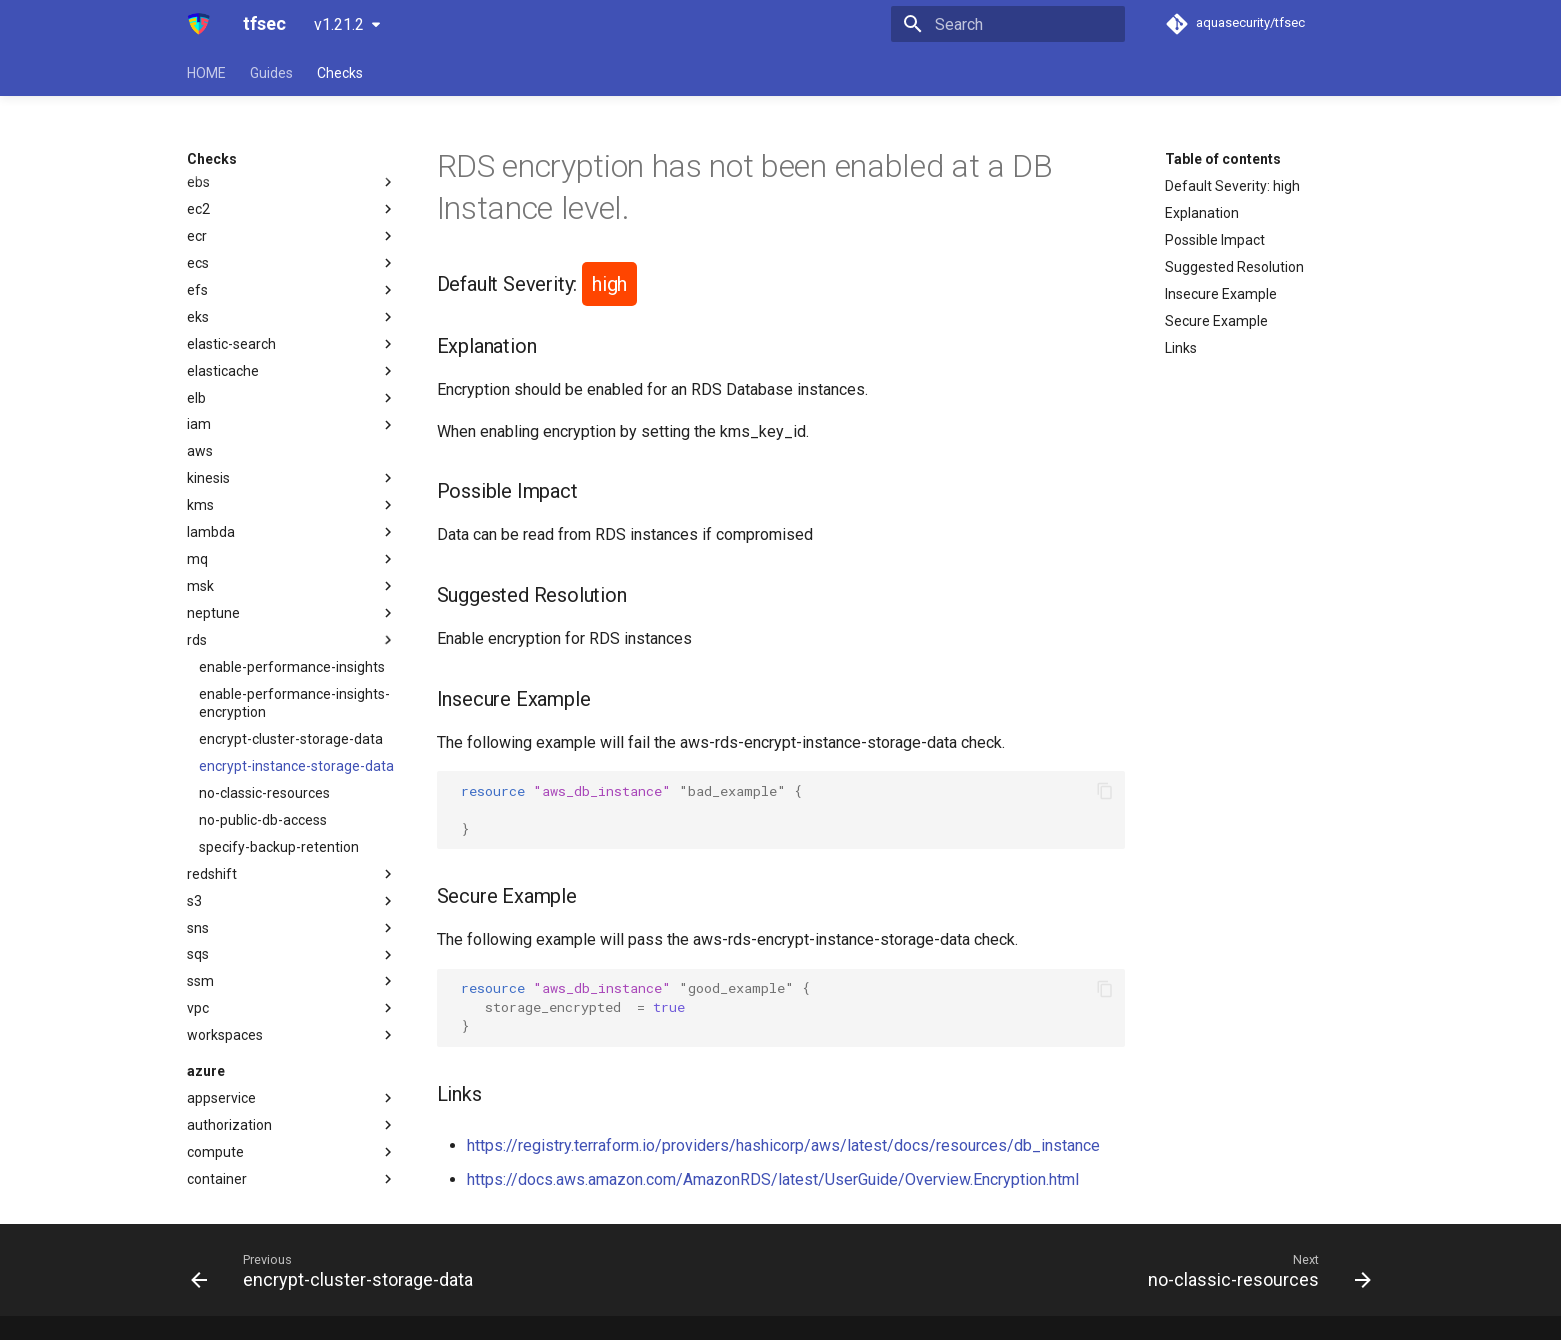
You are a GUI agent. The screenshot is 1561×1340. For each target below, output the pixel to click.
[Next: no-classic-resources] (1253, 1270)
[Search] (1008, 24)
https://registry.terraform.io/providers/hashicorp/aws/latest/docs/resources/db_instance (783, 1145)
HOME (206, 73)
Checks (340, 73)
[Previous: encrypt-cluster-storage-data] (337, 1270)
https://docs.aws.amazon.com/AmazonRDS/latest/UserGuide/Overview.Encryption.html (773, 1179)
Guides (271, 73)
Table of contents (1223, 159)
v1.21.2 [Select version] (339, 24)
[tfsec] (199, 24)
